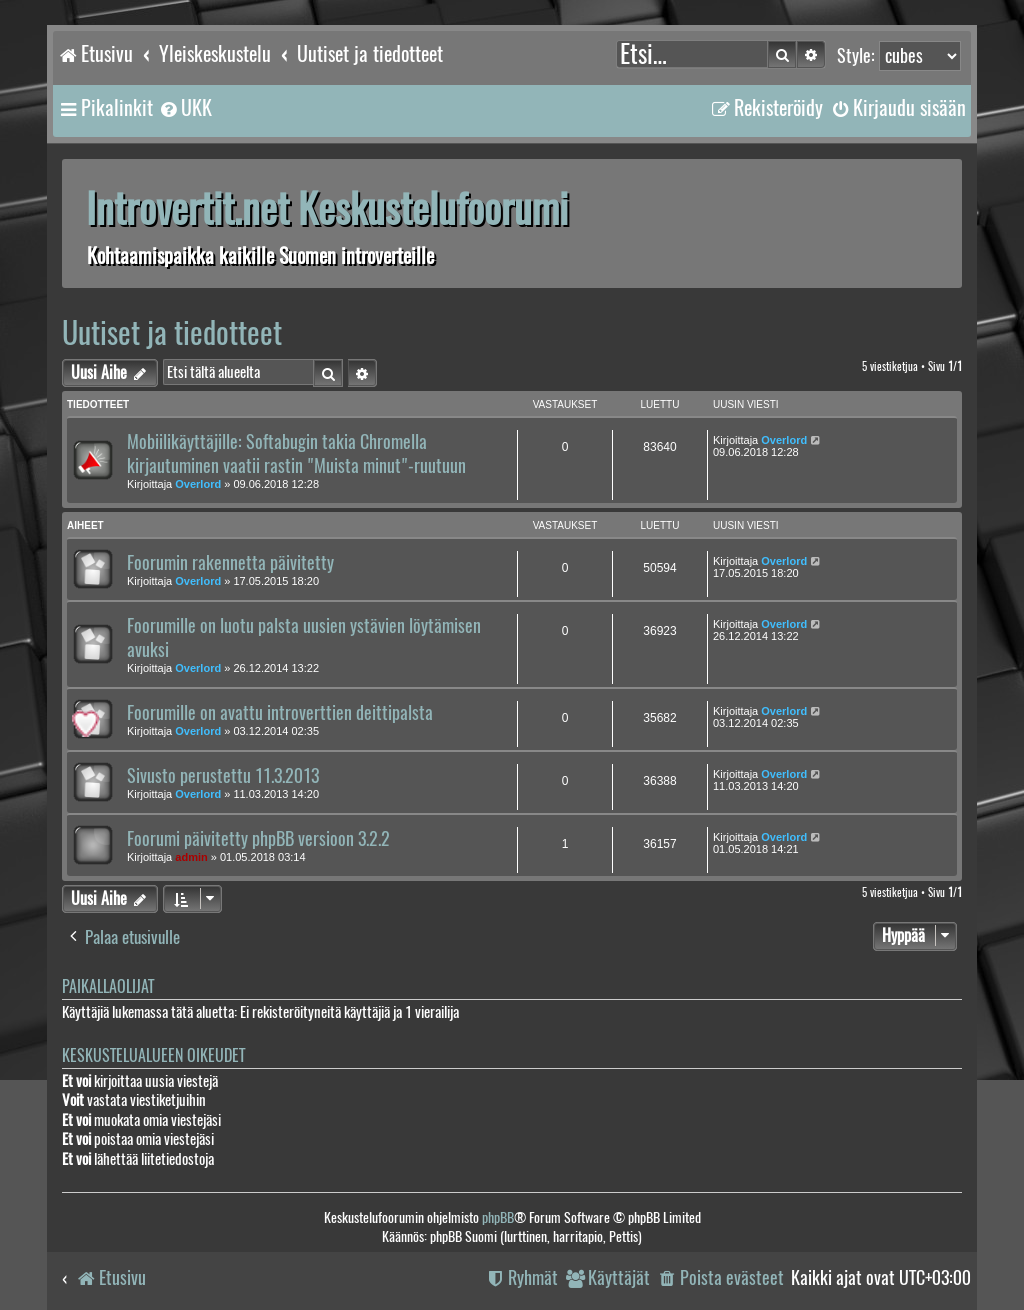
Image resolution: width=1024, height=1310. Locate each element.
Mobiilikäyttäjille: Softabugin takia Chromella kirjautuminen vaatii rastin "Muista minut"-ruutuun (296, 454)
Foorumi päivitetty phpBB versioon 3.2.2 (258, 839)
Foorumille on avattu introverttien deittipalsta (280, 713)
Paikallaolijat (108, 986)
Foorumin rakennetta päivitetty (230, 563)
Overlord (198, 484)
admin (191, 857)
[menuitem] (185, 108)
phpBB (498, 1217)
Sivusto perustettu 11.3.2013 (223, 776)
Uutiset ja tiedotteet (172, 332)
